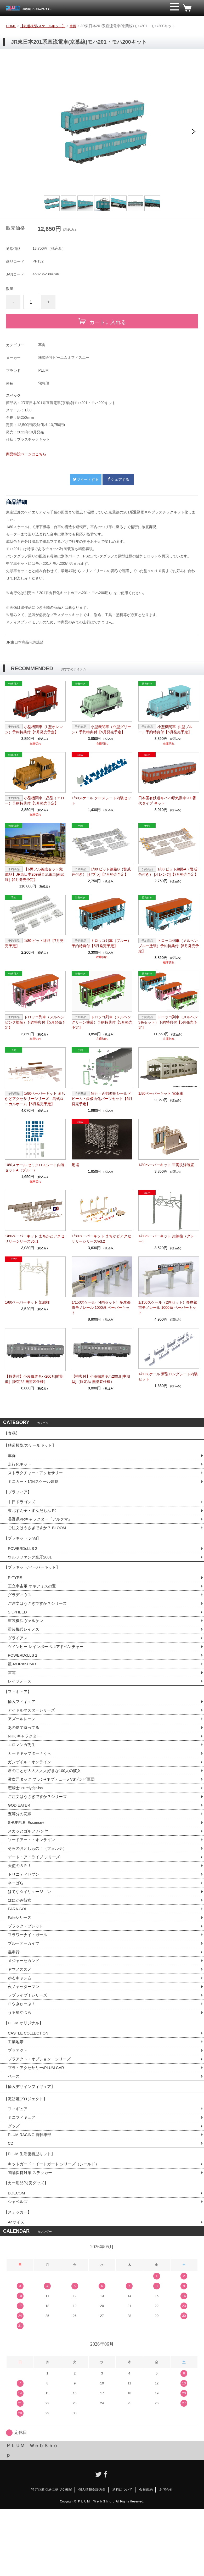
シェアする (118, 479)
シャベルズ (18, 2265)
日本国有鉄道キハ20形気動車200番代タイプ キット (167, 800)
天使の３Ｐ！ (20, 1901)
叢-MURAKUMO (23, 1686)
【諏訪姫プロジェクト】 (27, 2152)
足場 (75, 1165)
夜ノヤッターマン (24, 2029)
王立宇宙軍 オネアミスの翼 (33, 1603)
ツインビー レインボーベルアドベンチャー (48, 1667)
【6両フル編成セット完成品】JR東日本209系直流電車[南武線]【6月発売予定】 (34, 874)
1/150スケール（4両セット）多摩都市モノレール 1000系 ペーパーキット (101, 1307)
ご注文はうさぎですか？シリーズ (39, 1621)
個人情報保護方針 (92, 2556)
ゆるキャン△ (20, 2020)
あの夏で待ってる (27, 1755)
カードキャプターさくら (31, 1782)
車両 (77, 26)
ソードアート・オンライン (33, 1874)
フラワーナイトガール (29, 1974)
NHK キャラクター (25, 1764)
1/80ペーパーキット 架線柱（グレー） (166, 1238)
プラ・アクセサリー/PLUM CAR (38, 2117)
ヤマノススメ (20, 2011)
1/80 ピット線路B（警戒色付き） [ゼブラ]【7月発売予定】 (101, 871)
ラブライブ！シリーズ (29, 2039)
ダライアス (18, 1658)
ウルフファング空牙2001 (31, 1571)
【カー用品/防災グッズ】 (27, 2245)
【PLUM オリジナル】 (25, 2069)
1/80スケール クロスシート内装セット (101, 800)
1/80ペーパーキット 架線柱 (27, 1302)
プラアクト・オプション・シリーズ (41, 2108)
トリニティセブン (24, 1910)
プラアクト (18, 2099)
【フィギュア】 (18, 1716)
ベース (14, 2126)
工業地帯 (16, 2089)
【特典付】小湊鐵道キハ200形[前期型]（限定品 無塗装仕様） (34, 1379)
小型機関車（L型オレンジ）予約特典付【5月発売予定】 (34, 729)
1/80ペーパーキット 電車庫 (160, 1093)
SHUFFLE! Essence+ (28, 1855)
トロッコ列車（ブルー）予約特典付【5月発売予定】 (101, 943)
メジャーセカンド (24, 2002)
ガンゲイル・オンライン (31, 1791)
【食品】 (12, 1434)
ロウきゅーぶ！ (22, 2048)
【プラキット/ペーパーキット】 (34, 1582)
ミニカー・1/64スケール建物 (35, 1487)
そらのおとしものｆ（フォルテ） (39, 1883)
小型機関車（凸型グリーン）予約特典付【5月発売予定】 (101, 729)
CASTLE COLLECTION (30, 2080)
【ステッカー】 (18, 2277)
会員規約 (146, 2556)
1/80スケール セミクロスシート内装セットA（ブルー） (34, 1167)
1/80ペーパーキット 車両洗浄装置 (166, 1165)
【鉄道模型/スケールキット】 (45, 26)
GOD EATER (20, 1837)
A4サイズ (17, 2289)
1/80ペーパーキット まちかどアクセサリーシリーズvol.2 (101, 1238)
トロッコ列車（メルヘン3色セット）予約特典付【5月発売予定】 (168, 1022)
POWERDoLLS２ (24, 1562)
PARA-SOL (18, 1947)
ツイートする (86, 479)
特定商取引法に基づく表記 (51, 2556)
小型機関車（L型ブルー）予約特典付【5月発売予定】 (165, 729)
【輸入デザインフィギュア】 (31, 2138)
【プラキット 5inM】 (23, 1550)
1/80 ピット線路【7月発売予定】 (34, 943)
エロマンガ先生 (22, 1773)
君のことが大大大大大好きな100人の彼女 (47, 1800)
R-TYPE (15, 1594)
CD (11, 2200)
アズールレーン (22, 1746)
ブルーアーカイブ (24, 1984)
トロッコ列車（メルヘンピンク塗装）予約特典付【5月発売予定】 (35, 1022)
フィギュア (18, 2164)
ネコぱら (16, 1920)
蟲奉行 (14, 1993)
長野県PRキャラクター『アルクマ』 (42, 1529)
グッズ (14, 2182)
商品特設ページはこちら (26, 454)
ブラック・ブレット (27, 1965)
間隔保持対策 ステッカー (31, 2233)
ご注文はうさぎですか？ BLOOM (39, 1538)
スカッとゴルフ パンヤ (29, 1865)
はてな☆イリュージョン (31, 1929)
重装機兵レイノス (24, 1649)
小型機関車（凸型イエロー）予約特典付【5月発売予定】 (34, 800)
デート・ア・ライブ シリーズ (35, 1892)
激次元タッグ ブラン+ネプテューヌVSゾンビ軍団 (54, 1810)
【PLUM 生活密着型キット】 (31, 2212)
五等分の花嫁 (20, 1846)
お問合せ (166, 2556)
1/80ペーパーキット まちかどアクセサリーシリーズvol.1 (34, 1238)
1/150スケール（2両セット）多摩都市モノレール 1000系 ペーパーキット (167, 1307)
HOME (11, 26)
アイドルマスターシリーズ (33, 1736)
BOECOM (17, 2256)
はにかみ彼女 (20, 1938)
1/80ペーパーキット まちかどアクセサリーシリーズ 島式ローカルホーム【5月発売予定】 (35, 1098)
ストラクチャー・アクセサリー (37, 1478)
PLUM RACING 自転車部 (31, 2191)
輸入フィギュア (22, 1727)
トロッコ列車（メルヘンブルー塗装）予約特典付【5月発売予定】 (168, 945)
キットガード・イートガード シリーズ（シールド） (56, 2224)
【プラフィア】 (18, 1499)
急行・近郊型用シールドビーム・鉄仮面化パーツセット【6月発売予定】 (102, 1098)
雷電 (12, 1695)
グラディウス (20, 1612)
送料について (122, 2556)
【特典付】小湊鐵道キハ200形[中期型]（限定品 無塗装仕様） (101, 1379)
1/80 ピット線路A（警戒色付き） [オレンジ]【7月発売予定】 (168, 871)
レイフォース (20, 1704)
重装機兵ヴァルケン (27, 1640)
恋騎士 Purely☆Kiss (27, 1819)
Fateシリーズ (20, 1956)
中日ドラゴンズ (22, 1511)
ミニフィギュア (22, 2173)
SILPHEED (18, 1631)
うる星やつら (20, 2057)
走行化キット (20, 1469)
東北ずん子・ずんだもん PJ (34, 1520)
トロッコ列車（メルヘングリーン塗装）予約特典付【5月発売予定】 (102, 1022)
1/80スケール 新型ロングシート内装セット (168, 1376)
